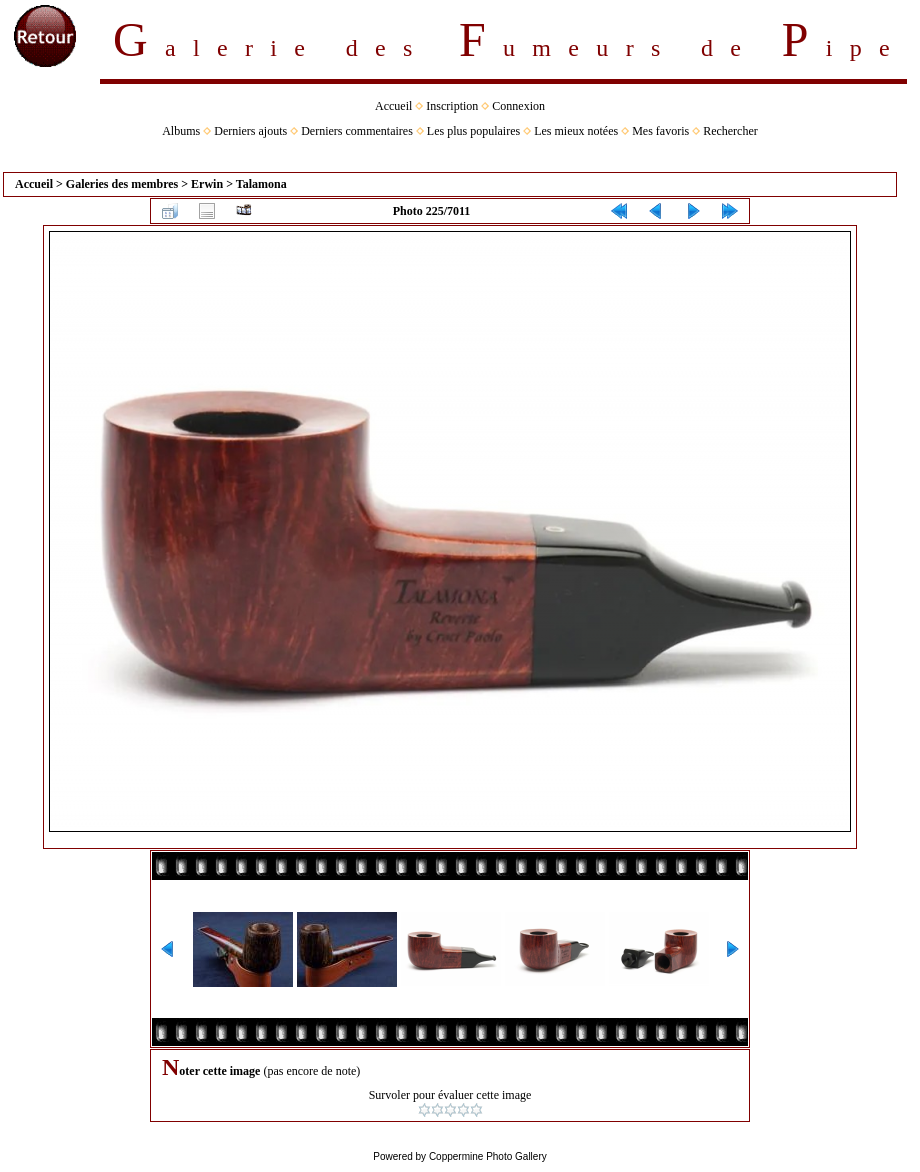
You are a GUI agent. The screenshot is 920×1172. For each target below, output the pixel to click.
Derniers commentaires (357, 131)
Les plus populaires (473, 131)
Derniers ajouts (250, 131)
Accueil (393, 106)
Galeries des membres (122, 184)
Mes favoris (660, 131)
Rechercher (730, 131)
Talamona (261, 184)
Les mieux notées (576, 131)
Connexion (518, 106)
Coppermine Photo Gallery (488, 1156)
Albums (181, 131)
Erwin (207, 184)
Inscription (452, 106)
